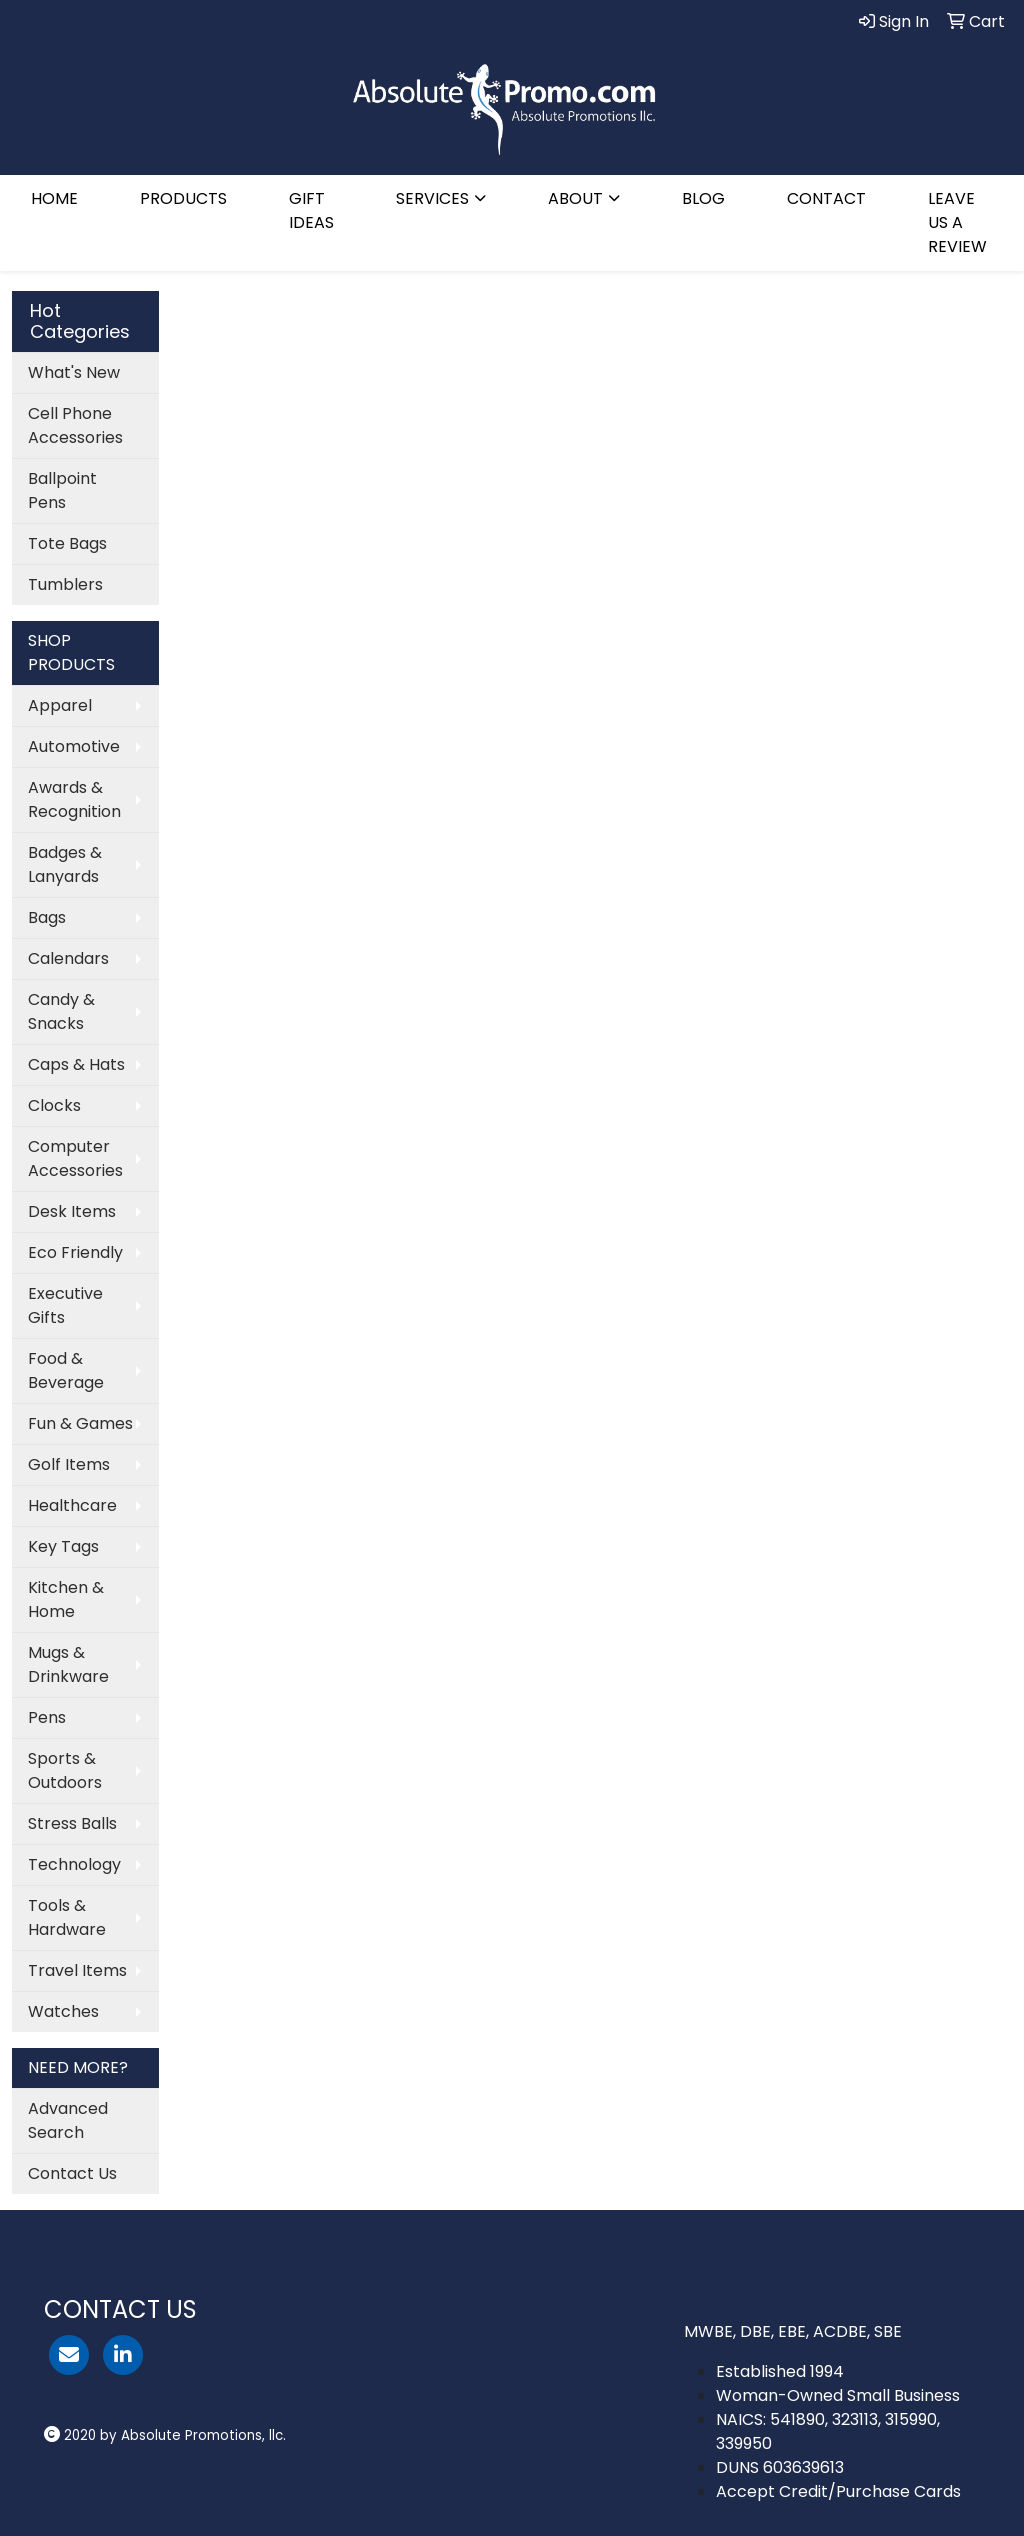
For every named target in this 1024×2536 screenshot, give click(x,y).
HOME (54, 198)
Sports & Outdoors (65, 1770)
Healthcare (72, 1505)
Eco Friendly (75, 1252)
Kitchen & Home (66, 1599)
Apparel (60, 705)
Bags (47, 917)
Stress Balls (72, 1823)
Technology (74, 1864)
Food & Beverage (66, 1370)
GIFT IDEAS (311, 210)
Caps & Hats (76, 1064)
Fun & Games (80, 1423)
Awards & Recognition (74, 799)
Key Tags (63, 1546)
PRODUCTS (183, 198)
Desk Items (72, 1211)
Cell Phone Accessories (75, 425)
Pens (47, 1717)
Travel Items (77, 1970)
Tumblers (65, 584)
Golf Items (69, 1464)
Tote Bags (67, 543)
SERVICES (432, 198)
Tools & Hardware (67, 1917)
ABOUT (575, 198)
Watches (63, 2011)
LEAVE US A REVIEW (957, 222)
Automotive (74, 746)
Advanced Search (68, 2120)
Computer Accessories (75, 1158)
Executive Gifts (65, 1305)
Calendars (68, 958)
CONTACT (826, 198)
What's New (74, 372)
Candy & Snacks (61, 1011)
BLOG (703, 198)
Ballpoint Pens (62, 490)
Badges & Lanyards (65, 864)
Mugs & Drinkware (68, 1664)
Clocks (54, 1105)
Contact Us (72, 2173)
